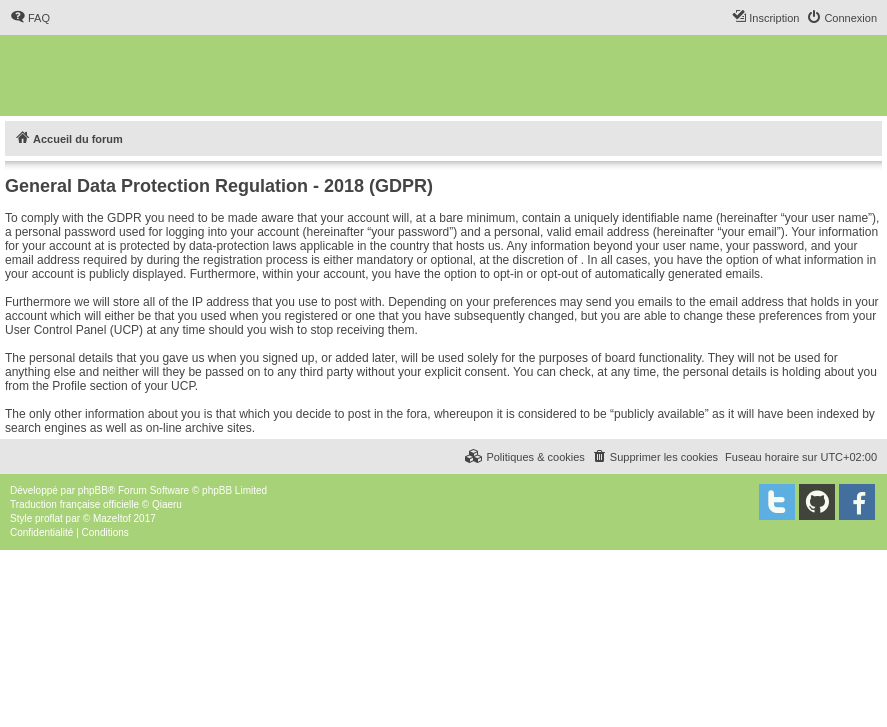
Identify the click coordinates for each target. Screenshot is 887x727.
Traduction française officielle (74, 504)
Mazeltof (112, 518)
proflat (49, 518)
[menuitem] (30, 18)
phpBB (93, 490)
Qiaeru (167, 504)
